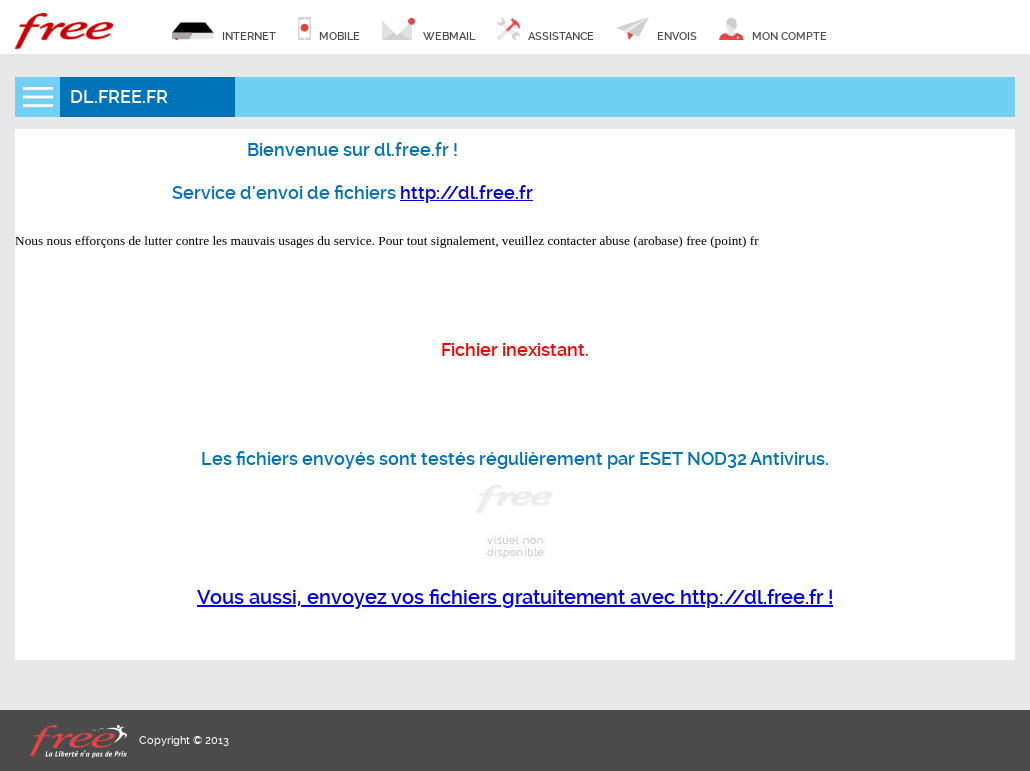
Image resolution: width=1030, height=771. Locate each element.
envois (656, 30)
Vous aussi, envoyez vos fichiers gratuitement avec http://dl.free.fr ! (515, 597)
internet (224, 30)
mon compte (772, 30)
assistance (545, 30)
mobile (329, 30)
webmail (428, 30)
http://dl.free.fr (466, 192)
